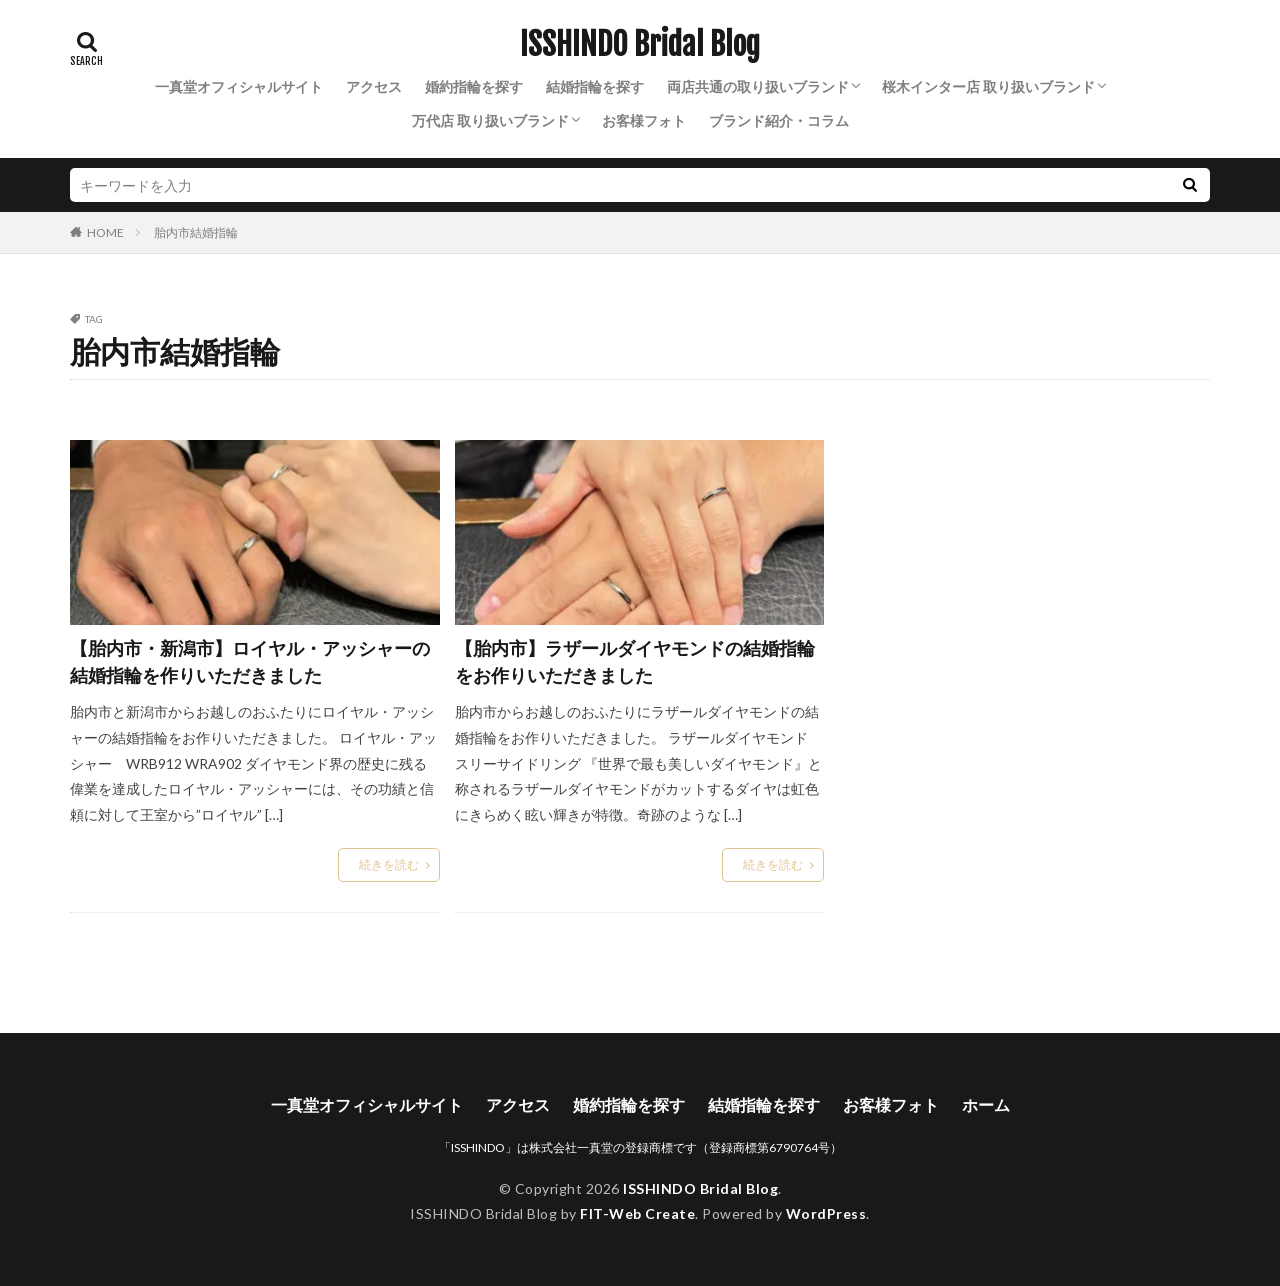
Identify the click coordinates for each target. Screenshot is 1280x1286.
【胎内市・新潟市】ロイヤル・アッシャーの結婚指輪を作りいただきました (250, 661)
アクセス (374, 86)
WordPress (826, 1213)
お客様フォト (644, 120)
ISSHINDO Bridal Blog (640, 45)
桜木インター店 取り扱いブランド (988, 86)
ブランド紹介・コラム (779, 120)
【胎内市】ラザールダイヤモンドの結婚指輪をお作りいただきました (635, 661)
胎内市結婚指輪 (196, 232)
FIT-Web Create (637, 1213)
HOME (105, 232)
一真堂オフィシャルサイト (239, 86)
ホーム (986, 1104)
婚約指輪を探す (474, 86)
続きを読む (389, 864)
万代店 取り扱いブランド (490, 120)
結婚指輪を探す (595, 86)
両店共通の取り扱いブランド (758, 86)
